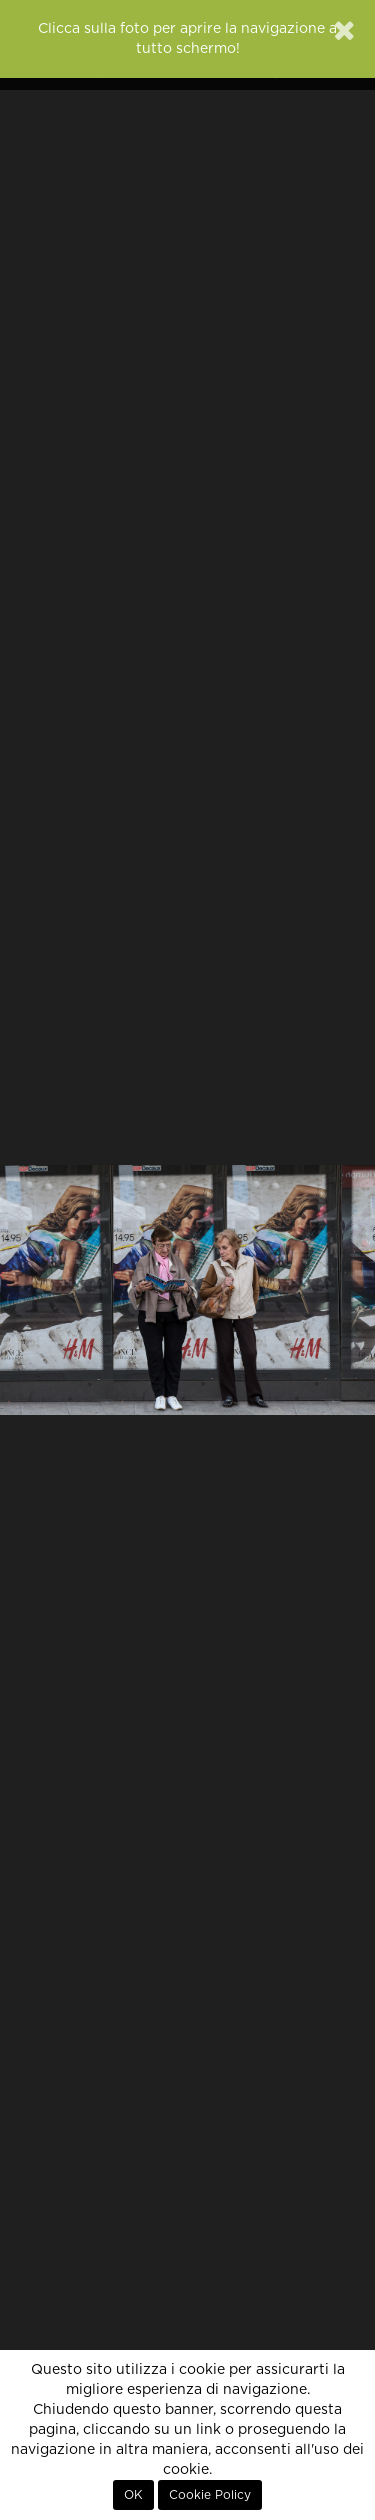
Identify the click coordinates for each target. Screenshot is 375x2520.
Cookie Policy (210, 2495)
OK (133, 2495)
